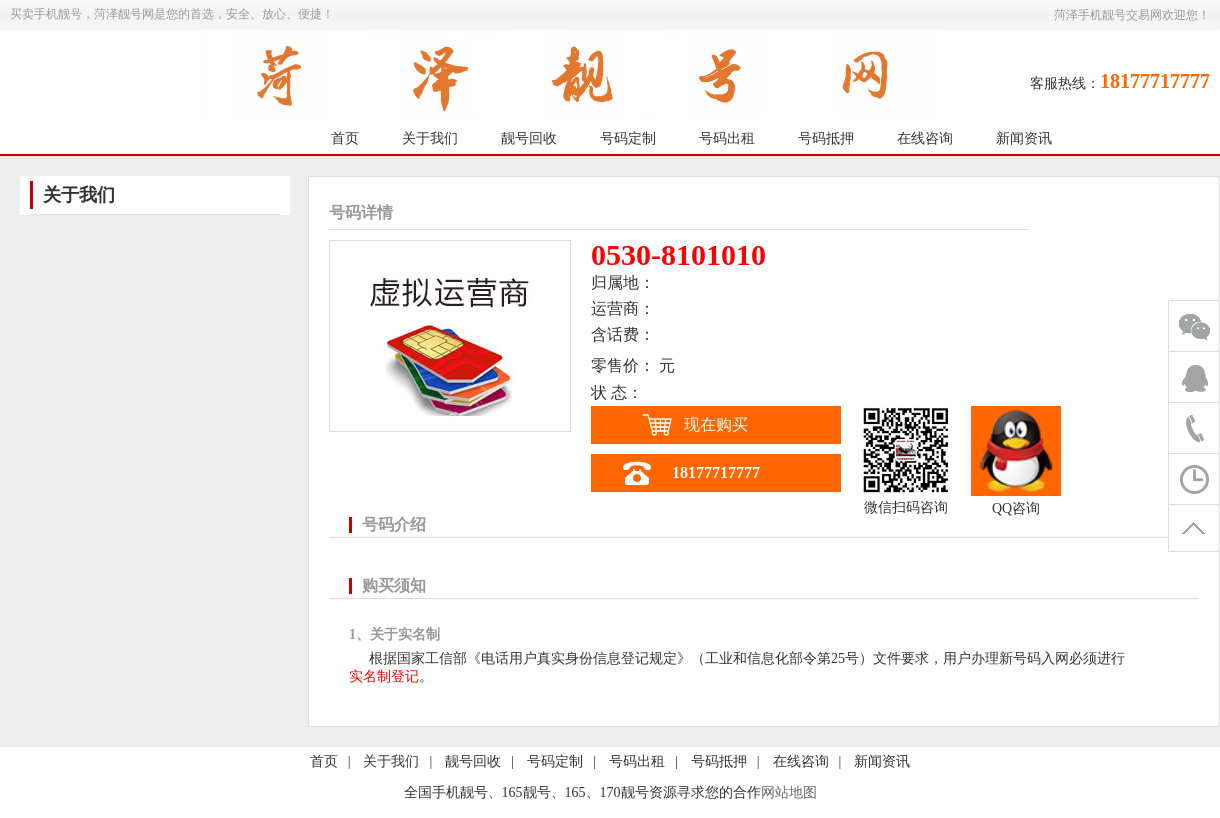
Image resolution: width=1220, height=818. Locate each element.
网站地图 (789, 792)
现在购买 (716, 424)
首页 (345, 138)
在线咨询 (925, 138)
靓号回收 (529, 138)
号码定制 (628, 138)
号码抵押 (826, 138)
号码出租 (727, 138)
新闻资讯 (1024, 138)
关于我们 (430, 138)
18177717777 (716, 472)
